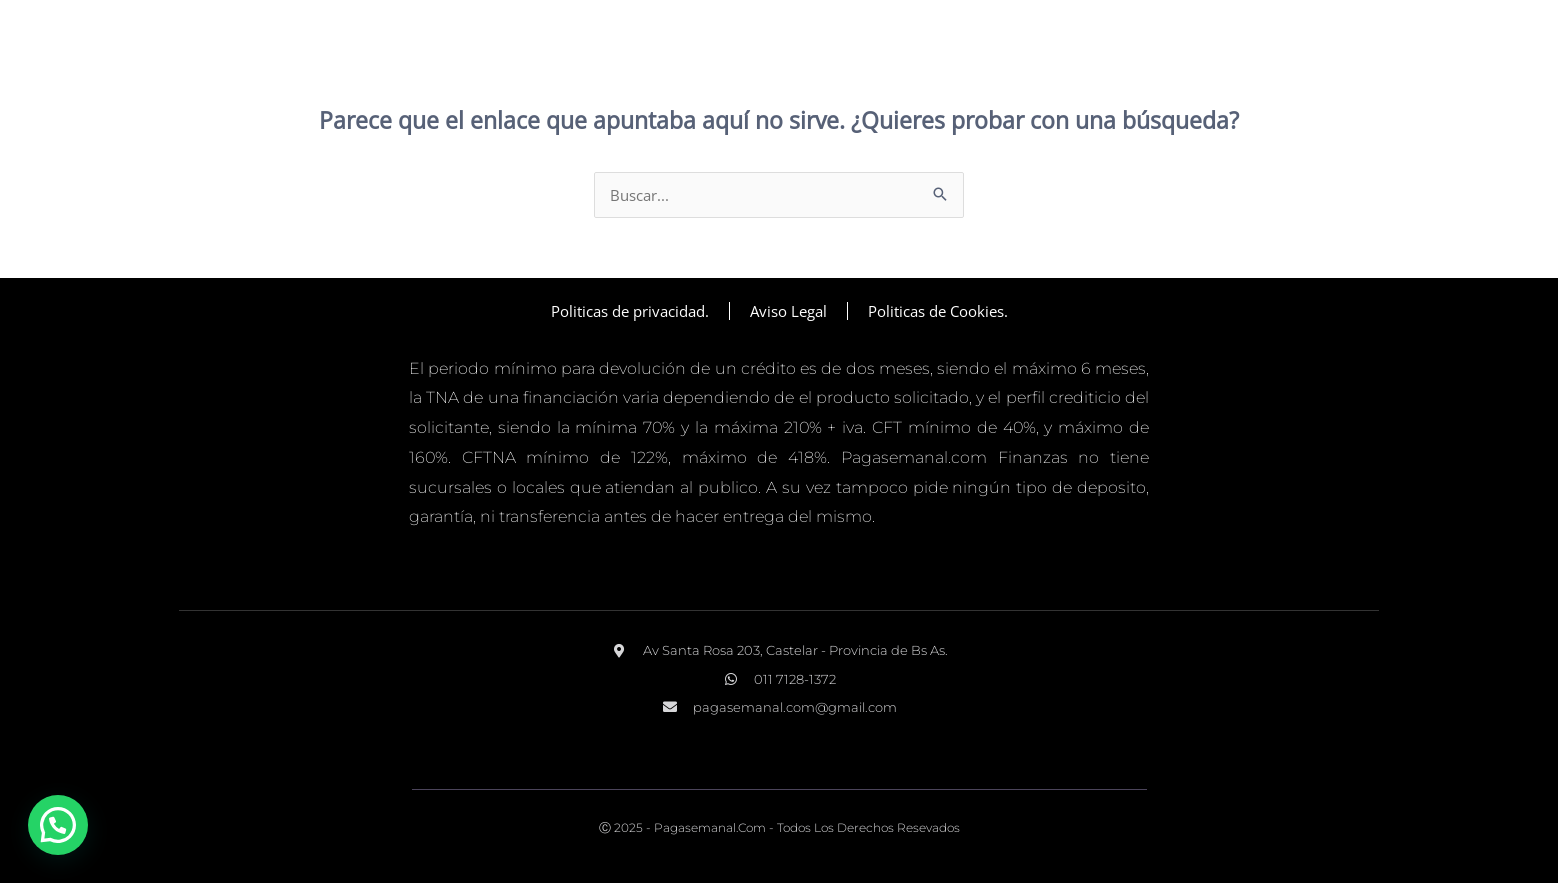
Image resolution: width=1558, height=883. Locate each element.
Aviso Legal (788, 311)
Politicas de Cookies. (938, 311)
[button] (58, 825)
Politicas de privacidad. (630, 311)
